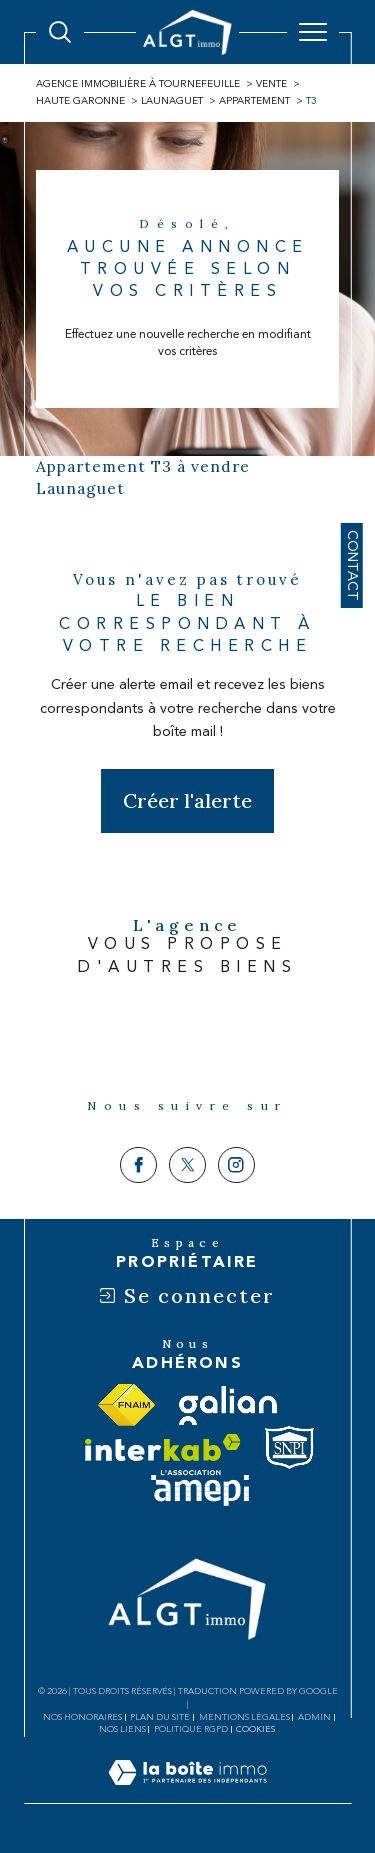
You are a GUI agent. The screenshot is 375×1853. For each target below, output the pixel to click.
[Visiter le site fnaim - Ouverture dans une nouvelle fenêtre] (126, 1405)
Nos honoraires (82, 1717)
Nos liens (122, 1729)
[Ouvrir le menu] (313, 32)
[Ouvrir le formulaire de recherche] (60, 32)
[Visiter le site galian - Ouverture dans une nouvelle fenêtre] (228, 1405)
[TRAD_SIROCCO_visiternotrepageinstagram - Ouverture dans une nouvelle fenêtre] (236, 1165)
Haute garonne (80, 101)
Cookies (256, 1729)
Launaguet (172, 101)
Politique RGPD (191, 1729)
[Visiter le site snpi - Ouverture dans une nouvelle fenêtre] (289, 1447)
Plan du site (160, 1717)
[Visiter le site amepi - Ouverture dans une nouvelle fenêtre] (200, 1488)
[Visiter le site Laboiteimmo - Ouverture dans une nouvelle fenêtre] (187, 1793)
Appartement (254, 101)
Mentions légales (244, 1717)
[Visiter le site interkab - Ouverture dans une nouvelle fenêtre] (163, 1447)
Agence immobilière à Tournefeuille (138, 84)
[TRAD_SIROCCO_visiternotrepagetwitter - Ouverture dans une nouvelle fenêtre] (187, 1165)
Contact (352, 565)
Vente (271, 84)
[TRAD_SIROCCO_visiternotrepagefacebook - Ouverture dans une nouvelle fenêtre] (138, 1165)
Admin (314, 1717)
